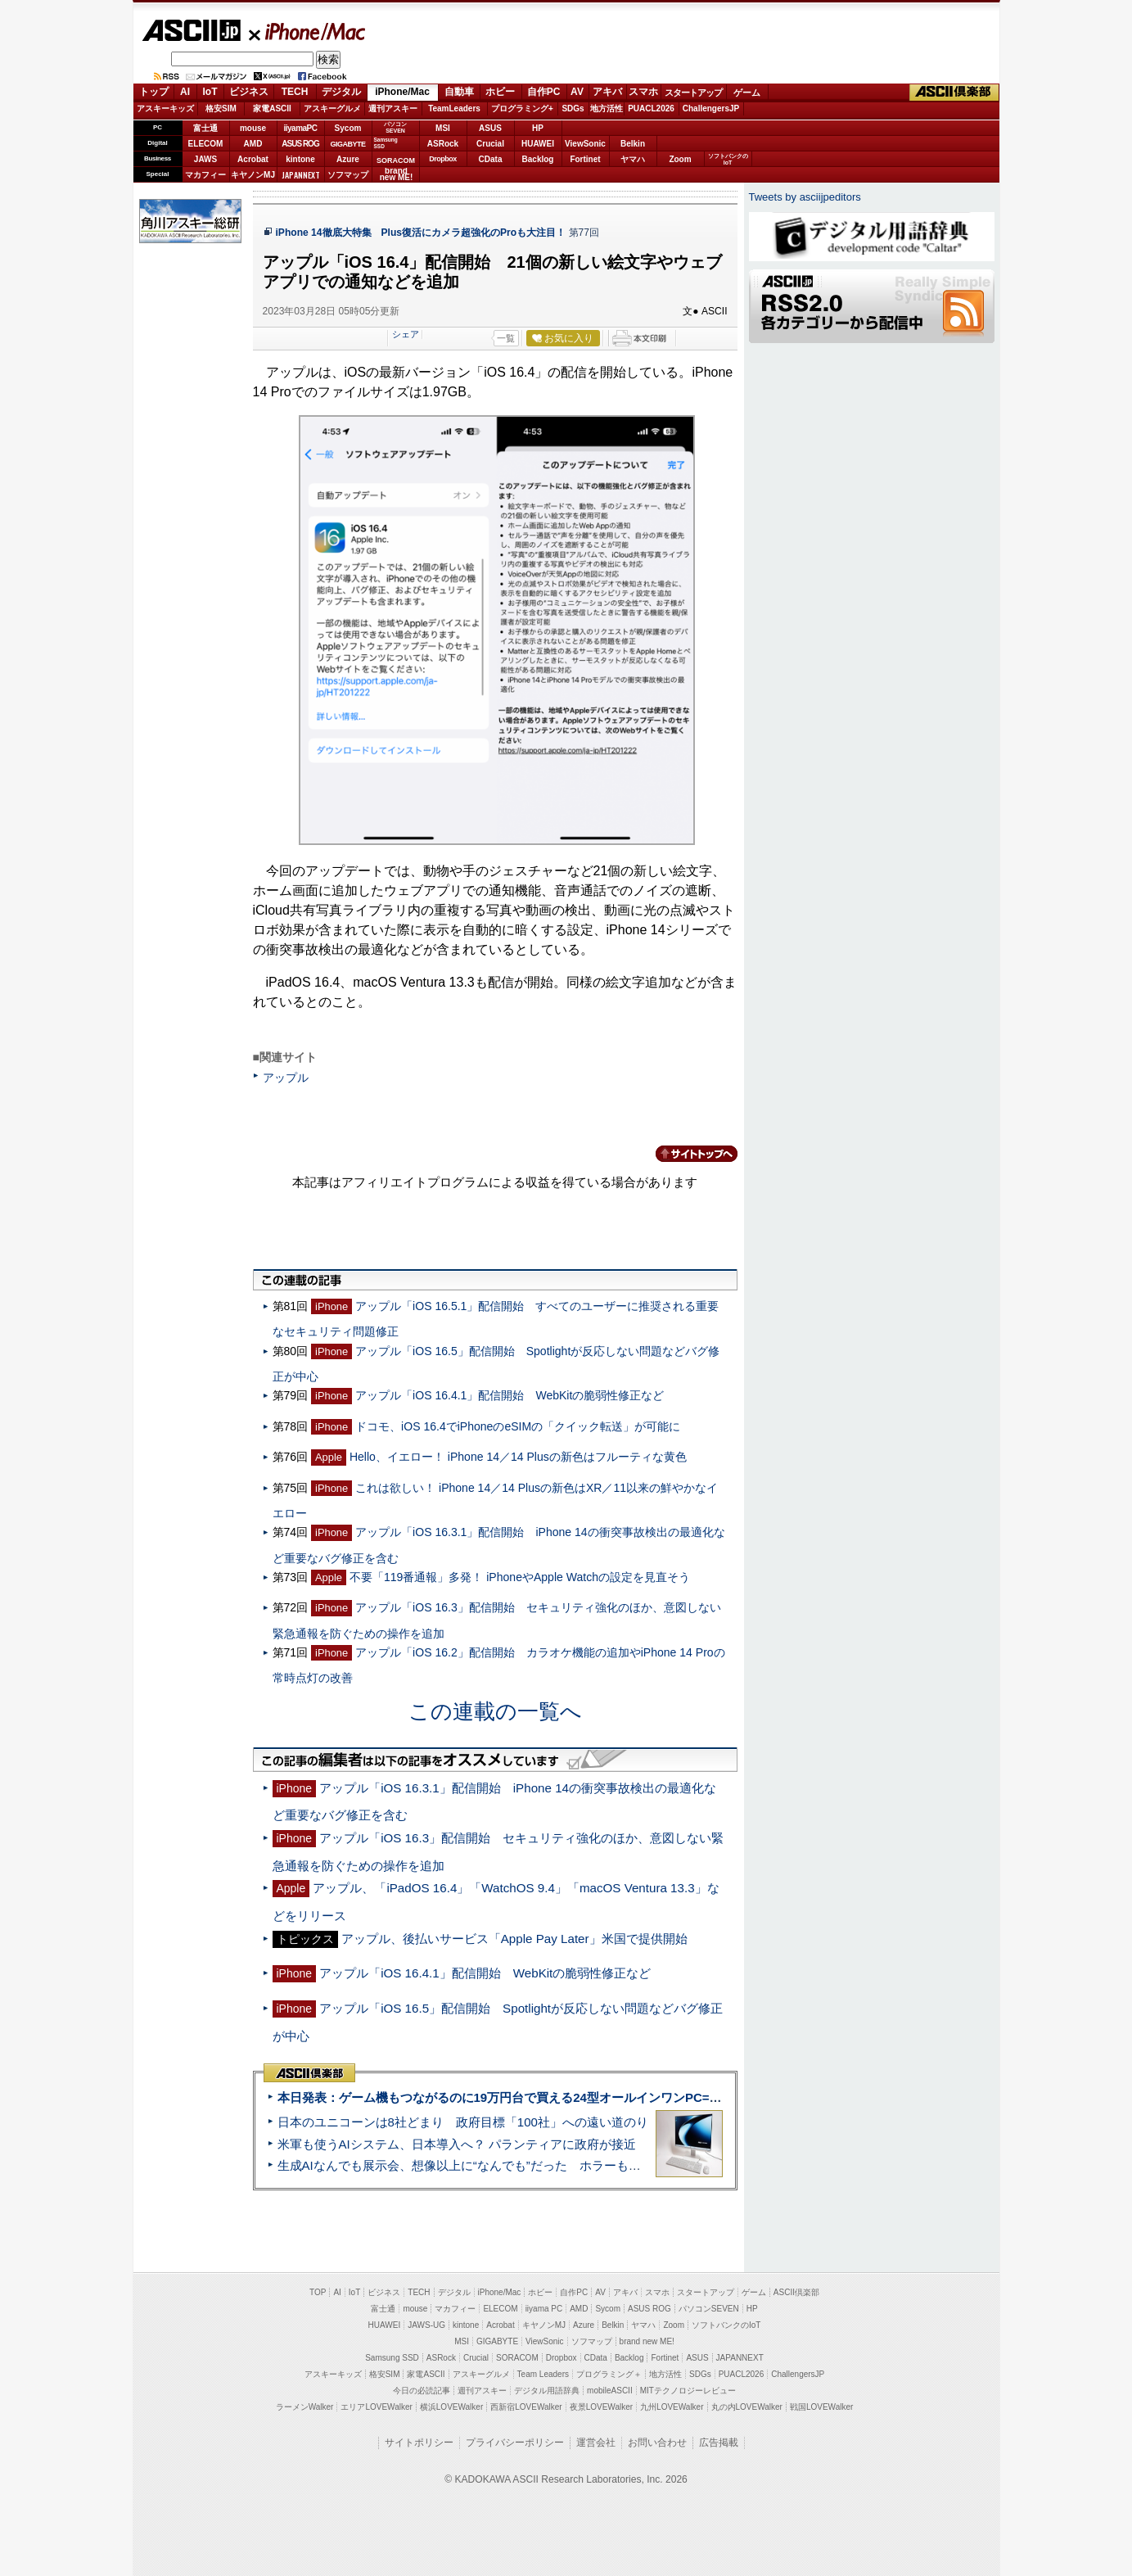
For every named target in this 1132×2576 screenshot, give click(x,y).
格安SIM (221, 108)
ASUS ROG (300, 143)
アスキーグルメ (332, 108)
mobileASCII (610, 2390)
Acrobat (252, 159)
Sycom (348, 128)
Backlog (538, 159)
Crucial (490, 143)
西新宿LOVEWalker (525, 2406)
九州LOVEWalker (671, 2406)
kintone (300, 159)
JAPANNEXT (301, 175)
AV (577, 91)
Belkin (632, 143)
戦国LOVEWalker (821, 2406)
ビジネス (248, 91)
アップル (286, 1077)
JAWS (205, 159)
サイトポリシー (419, 2442)
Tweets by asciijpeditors (805, 197)
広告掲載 (718, 2442)
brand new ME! (647, 2341)
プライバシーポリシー (515, 2442)
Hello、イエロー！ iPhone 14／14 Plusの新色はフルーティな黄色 (518, 1456)
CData (491, 159)
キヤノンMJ (253, 174)
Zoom (680, 159)
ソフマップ (347, 174)
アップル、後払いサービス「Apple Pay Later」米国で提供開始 (514, 1939)
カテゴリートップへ (686, 1154)
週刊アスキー (392, 108)
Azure (347, 159)
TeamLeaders (454, 108)
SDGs (572, 108)
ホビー (500, 91)
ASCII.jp (191, 30)
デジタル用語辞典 (547, 2390)
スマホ (643, 91)
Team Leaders (543, 2374)
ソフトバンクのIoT (728, 159)
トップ (154, 91)
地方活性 (606, 108)
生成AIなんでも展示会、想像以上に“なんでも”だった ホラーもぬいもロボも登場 (502, 2165)
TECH (295, 91)
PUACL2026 (651, 108)
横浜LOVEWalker (451, 2406)
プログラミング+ (522, 108)
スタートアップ (693, 92)
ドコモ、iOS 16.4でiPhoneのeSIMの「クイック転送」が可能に (517, 1426)
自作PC (544, 91)
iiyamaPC (300, 128)
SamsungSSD (386, 143)
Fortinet (585, 159)
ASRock (442, 143)
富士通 (205, 128)
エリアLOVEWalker (376, 2406)
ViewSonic (585, 143)
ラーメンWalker (305, 2406)
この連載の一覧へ (495, 1711)
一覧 (506, 338)
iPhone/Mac (308, 31)
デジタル (341, 91)
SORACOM (517, 2357)
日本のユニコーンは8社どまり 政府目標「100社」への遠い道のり (462, 2122)
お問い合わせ (657, 2442)
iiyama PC (544, 2308)
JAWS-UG (426, 2325)
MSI (442, 128)
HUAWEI (537, 143)
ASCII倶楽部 (954, 92)
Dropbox (443, 159)
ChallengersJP (711, 108)
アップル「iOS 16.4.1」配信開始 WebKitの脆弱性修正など (509, 1395)
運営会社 (596, 2442)
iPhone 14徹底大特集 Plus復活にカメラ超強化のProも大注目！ (421, 232)
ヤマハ (632, 159)
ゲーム (746, 92)
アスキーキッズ (165, 108)
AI (185, 91)
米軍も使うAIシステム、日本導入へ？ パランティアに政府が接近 (456, 2144)
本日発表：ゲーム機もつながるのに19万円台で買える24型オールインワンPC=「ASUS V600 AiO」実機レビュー (588, 2097)
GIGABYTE (347, 144)
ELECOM (205, 143)
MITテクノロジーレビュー (688, 2390)
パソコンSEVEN (395, 127)
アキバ (607, 91)
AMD (253, 143)
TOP (317, 2292)
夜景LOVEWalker (601, 2406)
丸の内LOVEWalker (746, 2406)
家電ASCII (272, 108)
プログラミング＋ (609, 2374)
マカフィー (205, 174)
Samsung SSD (392, 2357)
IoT (210, 91)
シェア (405, 334)
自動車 (459, 91)
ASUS (490, 128)
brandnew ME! (396, 175)
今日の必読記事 (421, 2390)
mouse (253, 128)
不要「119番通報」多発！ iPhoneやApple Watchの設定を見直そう (520, 1577)
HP (537, 128)
